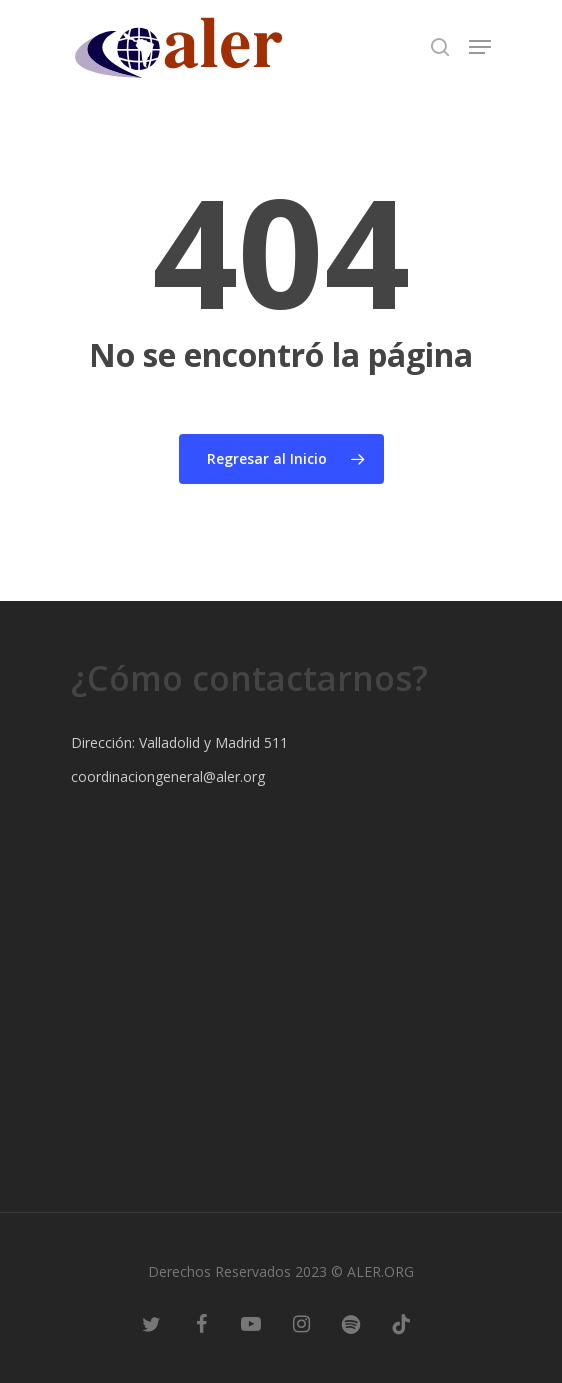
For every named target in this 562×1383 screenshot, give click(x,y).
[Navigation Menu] (480, 47)
